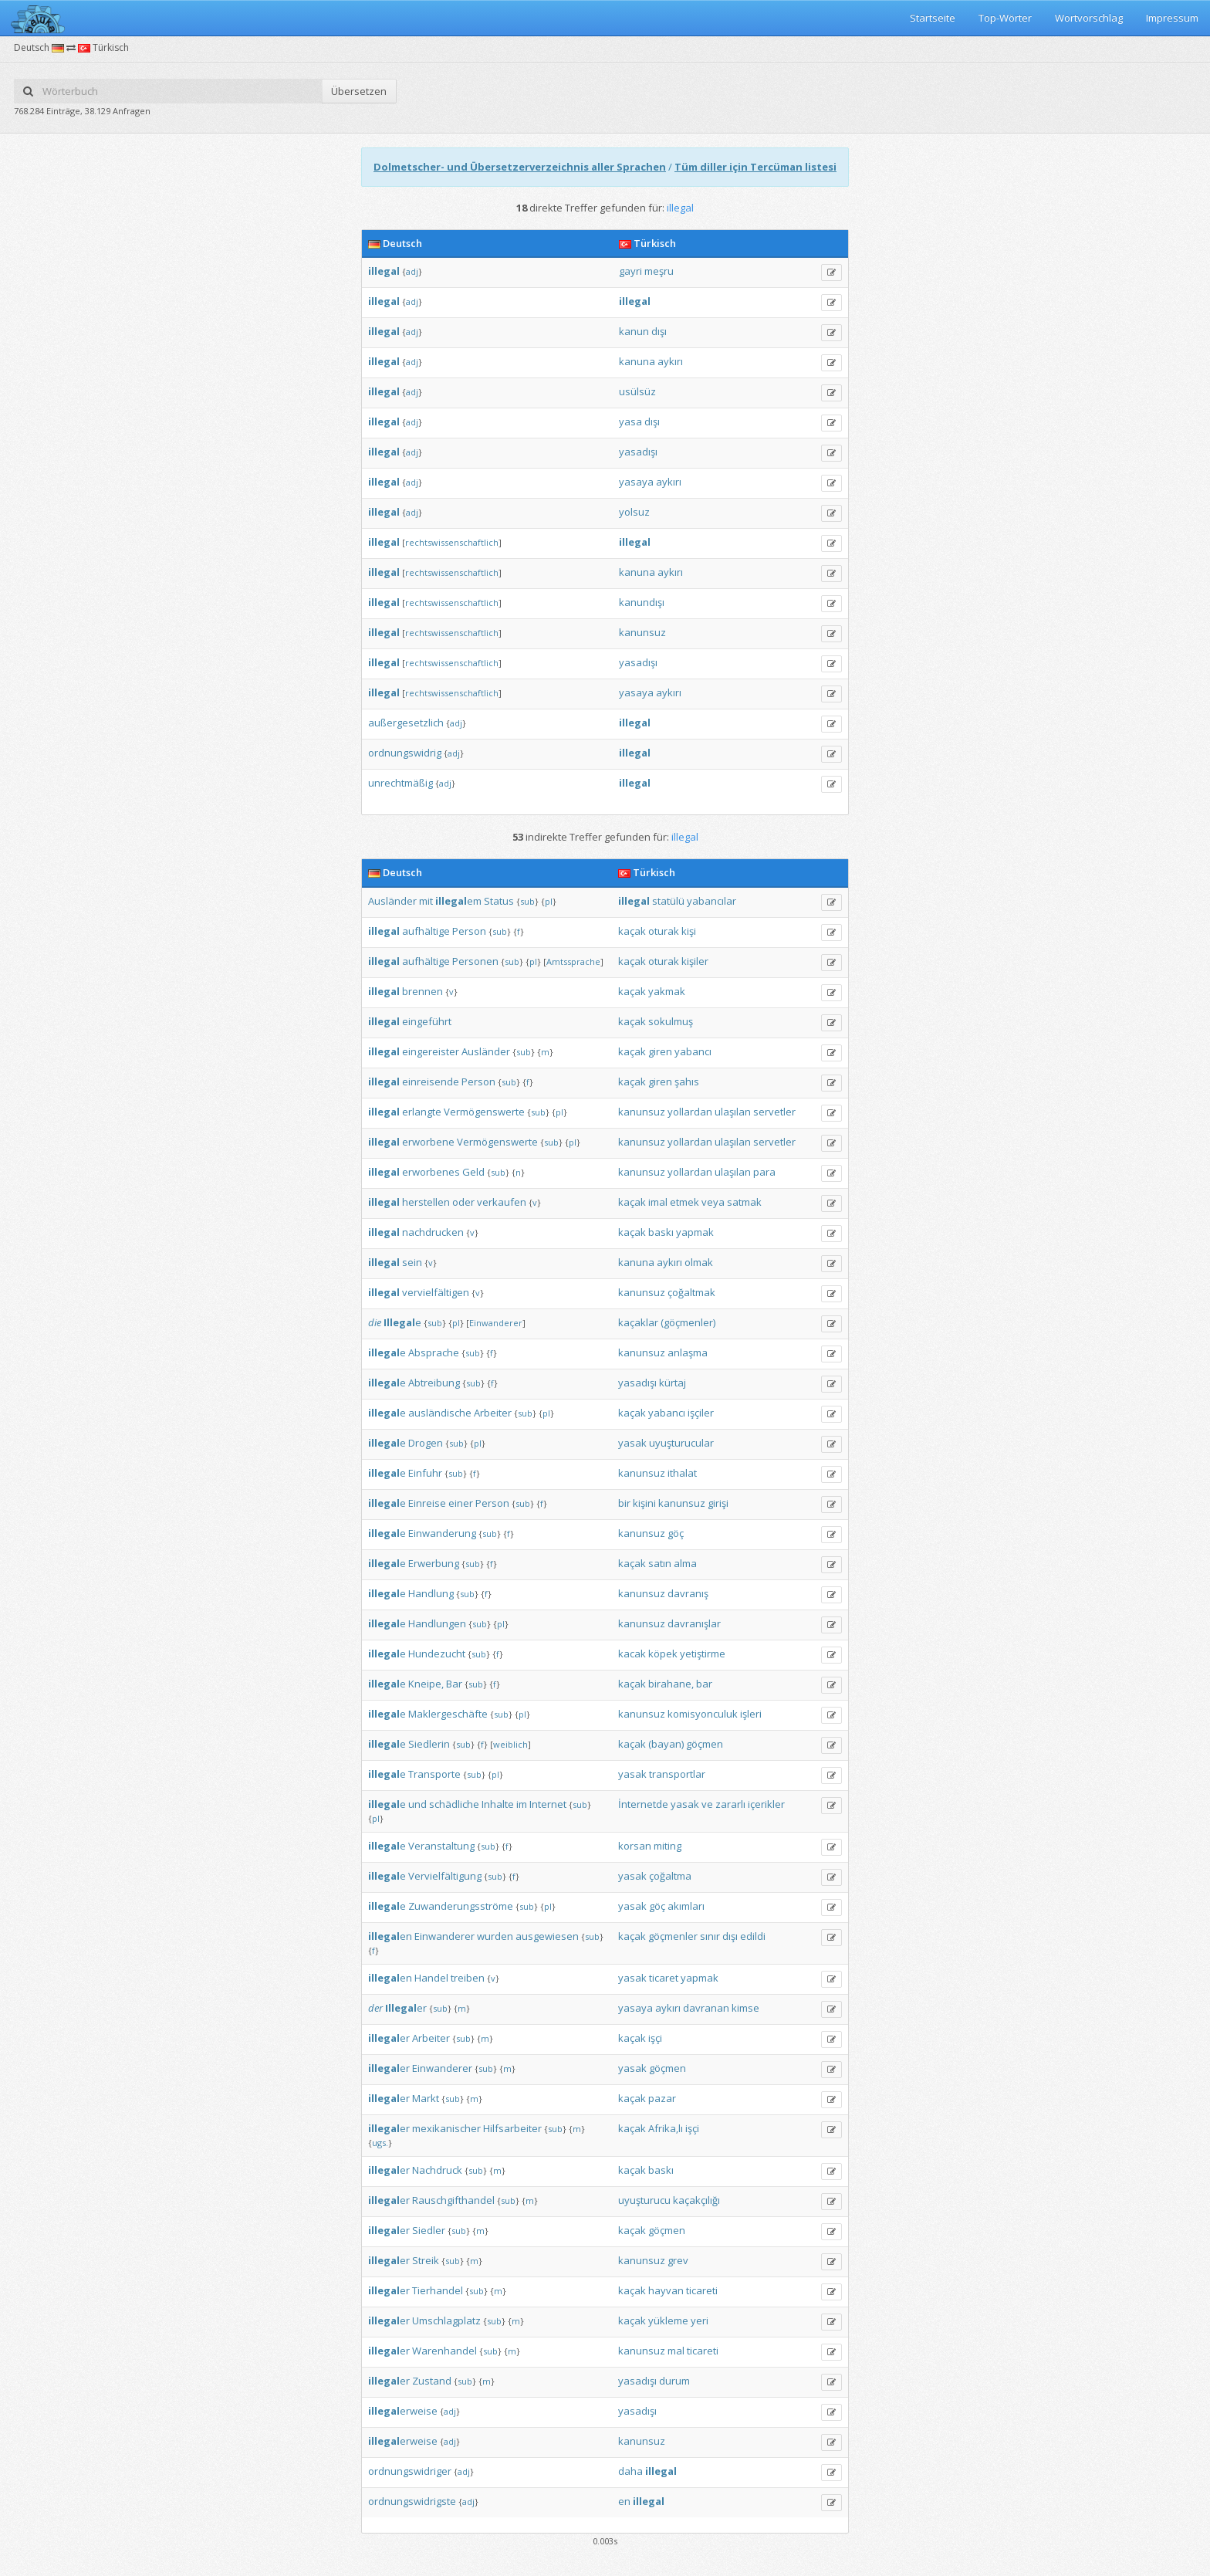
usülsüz (637, 391)
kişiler (694, 961)
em (458, 901)
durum (674, 2381)
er (406, 2008)
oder (463, 1202)
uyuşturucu (644, 2200)
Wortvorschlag (1089, 18)
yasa (630, 421)
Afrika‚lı (665, 2128)
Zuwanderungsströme (460, 1906)
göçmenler (673, 1936)
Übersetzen (359, 91)
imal (658, 1202)
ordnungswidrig (404, 753)
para (764, 1172)
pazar (662, 2098)
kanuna (637, 361)
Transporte (434, 1774)
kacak (632, 1653)
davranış (688, 1593)
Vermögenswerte (484, 1112)
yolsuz (634, 512)
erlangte (421, 1112)
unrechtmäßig (400, 783)
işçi (655, 2038)
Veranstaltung (441, 1846)
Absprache (433, 1352)
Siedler (428, 2230)
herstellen (426, 1202)
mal (676, 2351)
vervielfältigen (435, 1292)
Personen (475, 961)
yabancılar (711, 901)
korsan (634, 1846)
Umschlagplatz (446, 2320)
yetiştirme (702, 1653)
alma (685, 1563)
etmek (684, 1202)
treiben (468, 1978)
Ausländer (392, 901)
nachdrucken (433, 1232)
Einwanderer (495, 1323)
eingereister (430, 1051)
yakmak (666, 991)
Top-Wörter (1005, 18)
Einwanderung (442, 1533)
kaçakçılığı (696, 2200)
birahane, (671, 1684)
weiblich (510, 1744)
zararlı (730, 1804)
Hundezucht (436, 1653)
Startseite (932, 18)
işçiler (701, 1413)
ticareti (702, 2290)
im (521, 1804)
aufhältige (426, 931)
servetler (774, 1112)
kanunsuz (642, 632)
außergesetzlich (406, 722)
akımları (686, 1906)
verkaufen (501, 1202)
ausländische (439, 1413)
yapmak (695, 1232)
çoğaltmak (691, 1292)
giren (660, 1051)
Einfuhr (425, 1473)
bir (624, 1503)
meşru (659, 271)
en (390, 1936)
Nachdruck (437, 2170)
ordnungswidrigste (412, 2501)
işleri (751, 1714)
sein (412, 1262)
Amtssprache (573, 961)
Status (499, 901)
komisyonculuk (703, 1714)
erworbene (428, 1142)
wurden (495, 1936)
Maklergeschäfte (448, 1714)
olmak (698, 1262)
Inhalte (498, 1804)
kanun (634, 331)
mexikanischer (446, 2128)
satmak (744, 1202)
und (417, 1804)
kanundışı (641, 602)
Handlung (431, 1593)
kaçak (632, 931)
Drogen (425, 1443)
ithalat (682, 1473)
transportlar (677, 1774)
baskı (661, 1232)
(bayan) (666, 1744)
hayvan (666, 2290)
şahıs (686, 1081)
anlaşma (688, 1352)
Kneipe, (426, 1684)
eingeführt (426, 1021)
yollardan (690, 1112)
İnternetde (643, 1804)
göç (676, 1533)
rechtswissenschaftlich (452, 542)
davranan (706, 2008)
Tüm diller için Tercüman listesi (755, 167)
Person (469, 931)
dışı (659, 331)
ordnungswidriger (409, 2471)
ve (707, 1804)
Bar (454, 1684)
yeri (699, 2320)
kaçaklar (638, 1322)
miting (667, 1846)
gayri (630, 271)
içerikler (766, 1804)
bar (704, 1684)
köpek (663, 1653)
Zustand (431, 2381)
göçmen (704, 1744)
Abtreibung (434, 1383)
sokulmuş (670, 1021)
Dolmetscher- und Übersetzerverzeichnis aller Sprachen (519, 167)
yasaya (636, 482)
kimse (745, 2008)
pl (549, 901)
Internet (547, 1804)
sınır (710, 1936)
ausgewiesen (547, 1936)
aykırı (670, 361)
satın (659, 1563)
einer (460, 1503)
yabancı (692, 1051)
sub (527, 901)
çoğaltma (670, 1876)
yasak (632, 1443)
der (375, 2008)
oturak (663, 931)
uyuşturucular (681, 1443)
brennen (422, 991)
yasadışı (638, 452)
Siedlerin (429, 1744)
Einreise (427, 1503)
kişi (688, 931)
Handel (431, 1978)
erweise (403, 2411)
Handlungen (437, 1623)
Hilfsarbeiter (512, 2128)
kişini (644, 1503)
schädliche (454, 1804)
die (374, 1322)
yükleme (668, 2320)
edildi (753, 1936)
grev (678, 2260)
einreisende (430, 1081)
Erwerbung (433, 1563)
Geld (473, 1172)
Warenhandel (444, 2351)
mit (426, 901)
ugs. (380, 2142)
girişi (718, 1503)
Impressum (1172, 18)
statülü (668, 901)
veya (713, 1202)
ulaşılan (733, 1112)
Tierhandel (437, 2290)
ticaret (663, 1978)
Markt (425, 2098)
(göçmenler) (688, 1322)
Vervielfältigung (445, 1876)
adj (412, 271)
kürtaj (672, 1383)
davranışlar (694, 1623)
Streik (425, 2260)
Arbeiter (493, 1413)
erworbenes (431, 1172)
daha (630, 2471)
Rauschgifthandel (453, 2200)
